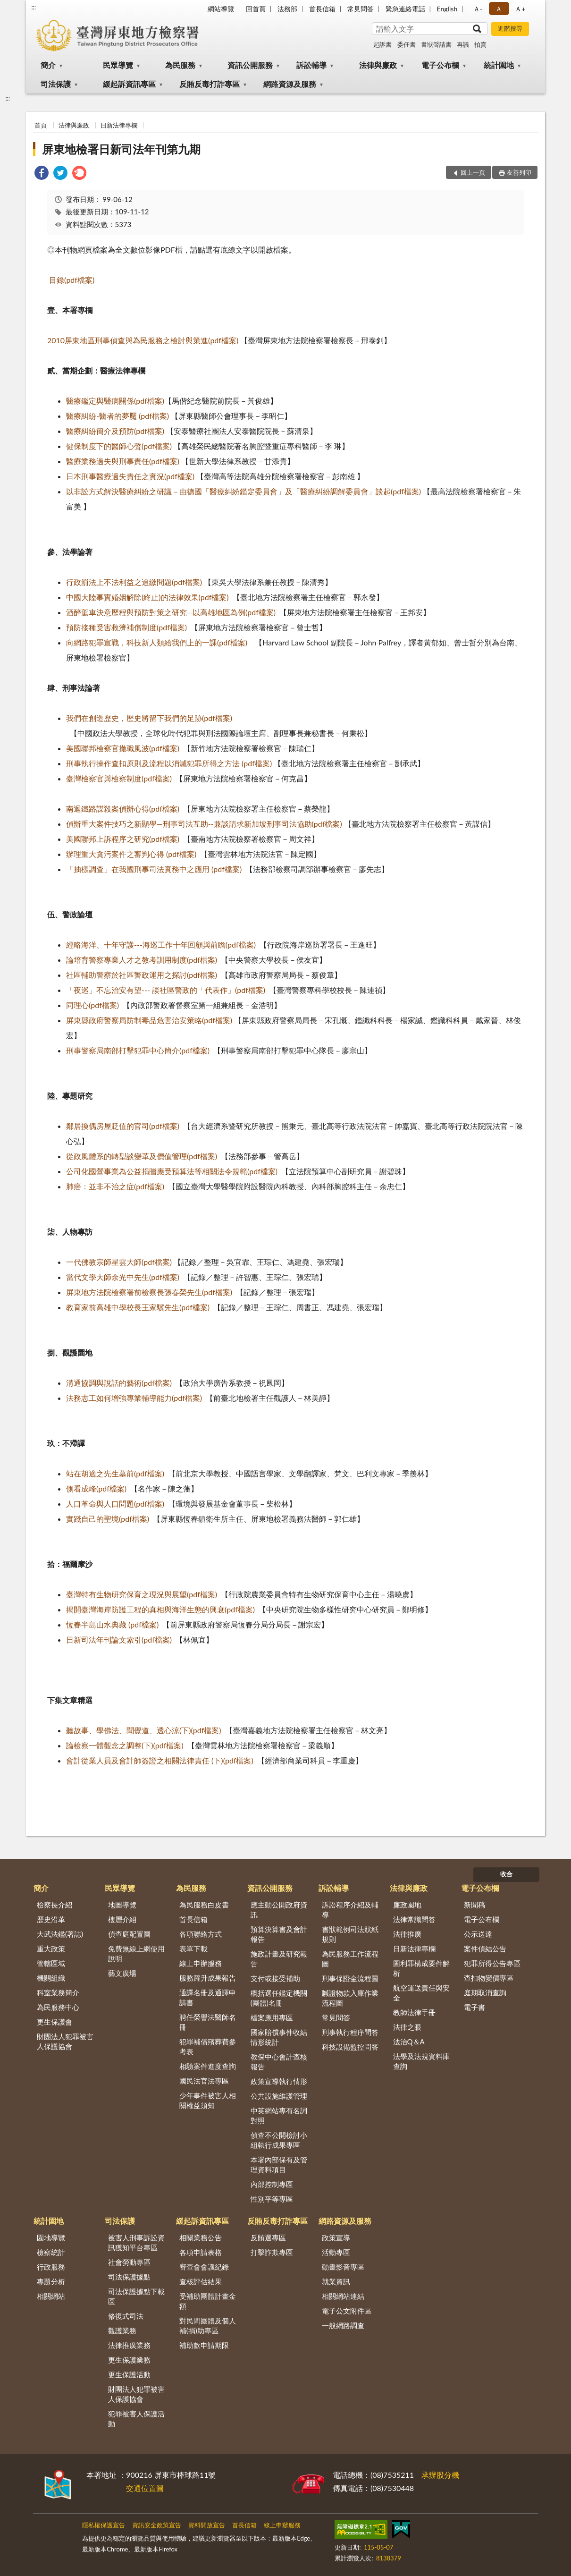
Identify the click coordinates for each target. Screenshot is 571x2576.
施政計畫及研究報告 (279, 1958)
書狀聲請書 (436, 44)
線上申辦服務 (200, 1963)
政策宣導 (336, 2237)
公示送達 (478, 1934)
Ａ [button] (498, 9)
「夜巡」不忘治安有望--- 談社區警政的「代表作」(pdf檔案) (165, 989)
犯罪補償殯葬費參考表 (207, 2046)
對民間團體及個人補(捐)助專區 (207, 2325)
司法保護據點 (129, 2276)
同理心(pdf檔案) (92, 1004)
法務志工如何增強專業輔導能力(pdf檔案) (134, 1397)
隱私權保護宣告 (103, 2525)
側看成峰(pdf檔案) (96, 1488)
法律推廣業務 (129, 2345)
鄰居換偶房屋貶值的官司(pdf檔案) (122, 1125)
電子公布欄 (440, 64)
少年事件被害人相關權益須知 (207, 2100)
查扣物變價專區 (488, 1978)
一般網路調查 (343, 2325)
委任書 (406, 44)
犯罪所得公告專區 (492, 1963)
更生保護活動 (129, 2374)
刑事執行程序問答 (350, 2032)
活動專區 (336, 2252)
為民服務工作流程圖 (350, 1958)
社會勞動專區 (129, 2262)
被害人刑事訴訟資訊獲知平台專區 (136, 2242)
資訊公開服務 (250, 64)
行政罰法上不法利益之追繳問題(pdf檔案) (134, 581)
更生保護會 (54, 2021)
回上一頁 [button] (473, 172)
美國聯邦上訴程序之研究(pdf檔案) (122, 838)
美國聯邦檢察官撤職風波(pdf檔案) (122, 748)
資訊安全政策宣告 (156, 2525)
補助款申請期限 (204, 2345)
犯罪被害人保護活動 (136, 2418)
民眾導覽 (118, 64)
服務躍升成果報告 (207, 1978)
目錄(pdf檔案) (71, 279)
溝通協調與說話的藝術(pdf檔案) (119, 1382)
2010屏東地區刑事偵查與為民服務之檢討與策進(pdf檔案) (142, 340)
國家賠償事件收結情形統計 (279, 2037)
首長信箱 (322, 9)
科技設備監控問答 (350, 2046)
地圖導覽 (122, 1904)
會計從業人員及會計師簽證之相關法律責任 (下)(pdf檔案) (159, 1760)
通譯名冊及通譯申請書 (207, 1997)
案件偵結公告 (485, 1948)
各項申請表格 (200, 2252)
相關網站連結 (343, 2296)
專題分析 (51, 2281)
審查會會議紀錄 (204, 2266)
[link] (41, 174)
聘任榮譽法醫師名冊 (207, 2022)
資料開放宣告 (206, 2525)
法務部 (287, 9)
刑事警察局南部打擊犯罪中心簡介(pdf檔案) (138, 1050)
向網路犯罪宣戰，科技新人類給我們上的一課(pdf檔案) (156, 642)
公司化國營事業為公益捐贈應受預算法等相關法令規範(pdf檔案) (171, 1171)
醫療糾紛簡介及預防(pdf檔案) (115, 430)
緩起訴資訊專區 (129, 83)
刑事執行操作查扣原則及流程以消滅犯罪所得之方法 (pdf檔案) (169, 763)
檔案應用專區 (272, 2017)
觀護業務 (122, 2330)
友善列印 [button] (519, 172)
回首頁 (256, 9)
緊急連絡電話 (405, 9)
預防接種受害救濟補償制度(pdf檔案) (126, 627)
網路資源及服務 (289, 83)
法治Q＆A (409, 2041)
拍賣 (480, 44)
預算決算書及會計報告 (279, 1934)
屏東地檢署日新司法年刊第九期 (121, 149)
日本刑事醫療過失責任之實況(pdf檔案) (130, 476)
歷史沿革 (51, 1919)
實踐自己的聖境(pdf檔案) (107, 1518)
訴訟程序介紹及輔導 (350, 1909)
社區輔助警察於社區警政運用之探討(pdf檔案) (141, 974)
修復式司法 (125, 2316)
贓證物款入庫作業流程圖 (350, 1998)
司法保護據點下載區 (136, 2296)
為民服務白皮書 (204, 1904)
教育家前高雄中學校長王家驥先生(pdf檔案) (138, 1307)
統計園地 (499, 64)
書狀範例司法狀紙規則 (350, 1934)
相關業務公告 (200, 2237)
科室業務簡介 (58, 1992)
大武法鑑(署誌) (60, 1934)
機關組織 (51, 1978)
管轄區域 (51, 1963)
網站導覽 (221, 9)
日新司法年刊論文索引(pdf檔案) (119, 1639)
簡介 (48, 64)
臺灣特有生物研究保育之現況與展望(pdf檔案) (141, 1594)
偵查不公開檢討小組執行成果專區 (279, 2140)
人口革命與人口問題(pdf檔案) (115, 1503)
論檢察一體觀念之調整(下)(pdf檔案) (125, 1745)
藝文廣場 (122, 1973)
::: (33, 7)
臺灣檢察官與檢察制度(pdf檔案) (119, 778)
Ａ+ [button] (520, 9)
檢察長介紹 (54, 1904)
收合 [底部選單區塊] (506, 1874)
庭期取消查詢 (485, 1992)
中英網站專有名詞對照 (279, 2115)
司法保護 (56, 83)
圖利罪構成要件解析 (421, 1968)
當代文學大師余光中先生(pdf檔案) (122, 1276)
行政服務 (51, 2266)
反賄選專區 (268, 2237)
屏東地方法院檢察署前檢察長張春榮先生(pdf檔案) (149, 1292)
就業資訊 (336, 2281)
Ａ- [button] (477, 9)
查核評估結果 (200, 2281)
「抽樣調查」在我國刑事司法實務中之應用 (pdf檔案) (154, 868)
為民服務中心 (58, 2007)
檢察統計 (51, 2252)
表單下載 (193, 1948)
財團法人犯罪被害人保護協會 (65, 2041)
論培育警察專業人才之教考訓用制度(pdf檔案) (141, 959)
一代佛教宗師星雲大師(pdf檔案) (119, 1261)
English (447, 9)
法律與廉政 (378, 64)
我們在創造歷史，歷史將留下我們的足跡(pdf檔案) (149, 717)
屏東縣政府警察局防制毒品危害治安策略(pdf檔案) (149, 1020)
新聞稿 (474, 1904)
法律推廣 (407, 1934)
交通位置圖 (145, 2487)
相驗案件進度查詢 (207, 2066)
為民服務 (180, 64)
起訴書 (382, 44)
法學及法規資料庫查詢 (421, 2061)
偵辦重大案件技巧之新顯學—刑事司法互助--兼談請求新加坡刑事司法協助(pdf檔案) (204, 823)
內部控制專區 (272, 2184)
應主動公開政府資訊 (279, 1909)
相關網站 (51, 2296)
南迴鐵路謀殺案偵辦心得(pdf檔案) (122, 808)
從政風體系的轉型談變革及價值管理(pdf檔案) (141, 1156)
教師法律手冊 (414, 2012)
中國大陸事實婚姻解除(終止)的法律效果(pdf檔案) (147, 597)
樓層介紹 (122, 1919)
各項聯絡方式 (200, 1934)
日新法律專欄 (119, 125)
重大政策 (51, 1948)
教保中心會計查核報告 (279, 2061)
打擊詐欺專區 (272, 2252)
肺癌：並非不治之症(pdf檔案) (115, 1186)
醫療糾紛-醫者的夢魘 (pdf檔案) (117, 415)
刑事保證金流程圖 (350, 1978)
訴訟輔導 (311, 64)
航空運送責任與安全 (421, 1992)
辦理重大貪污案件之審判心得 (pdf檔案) (131, 853)
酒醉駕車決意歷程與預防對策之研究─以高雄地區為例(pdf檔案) (171, 612)
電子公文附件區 (346, 2310)
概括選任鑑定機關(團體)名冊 (279, 1998)
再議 (463, 44)
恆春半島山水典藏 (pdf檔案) (112, 1624)
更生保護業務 (129, 2360)
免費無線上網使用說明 (136, 1953)
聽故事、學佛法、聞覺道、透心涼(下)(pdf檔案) (143, 1730)
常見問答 (360, 9)
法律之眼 (407, 2027)
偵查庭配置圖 (129, 1934)
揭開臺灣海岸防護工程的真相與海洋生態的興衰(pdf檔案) (160, 1609)
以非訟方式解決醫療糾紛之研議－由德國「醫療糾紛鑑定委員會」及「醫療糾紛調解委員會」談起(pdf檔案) (243, 491)
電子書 (474, 2007)
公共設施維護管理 (279, 2096)
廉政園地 (407, 1904)
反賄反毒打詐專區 (209, 83)
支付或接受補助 (275, 1978)
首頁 (40, 125)
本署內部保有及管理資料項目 (279, 2164)
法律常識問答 (414, 1919)
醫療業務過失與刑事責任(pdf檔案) (122, 461)
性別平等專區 (272, 2199)
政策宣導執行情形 (279, 2081)
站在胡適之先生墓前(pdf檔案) (115, 1473)
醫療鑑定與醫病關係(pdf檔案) (115, 400)
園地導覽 (51, 2237)
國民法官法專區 (204, 2080)
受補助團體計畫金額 (207, 2301)
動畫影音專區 (343, 2266)
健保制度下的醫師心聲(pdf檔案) (119, 445)
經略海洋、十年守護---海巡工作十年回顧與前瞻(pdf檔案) (161, 944)
